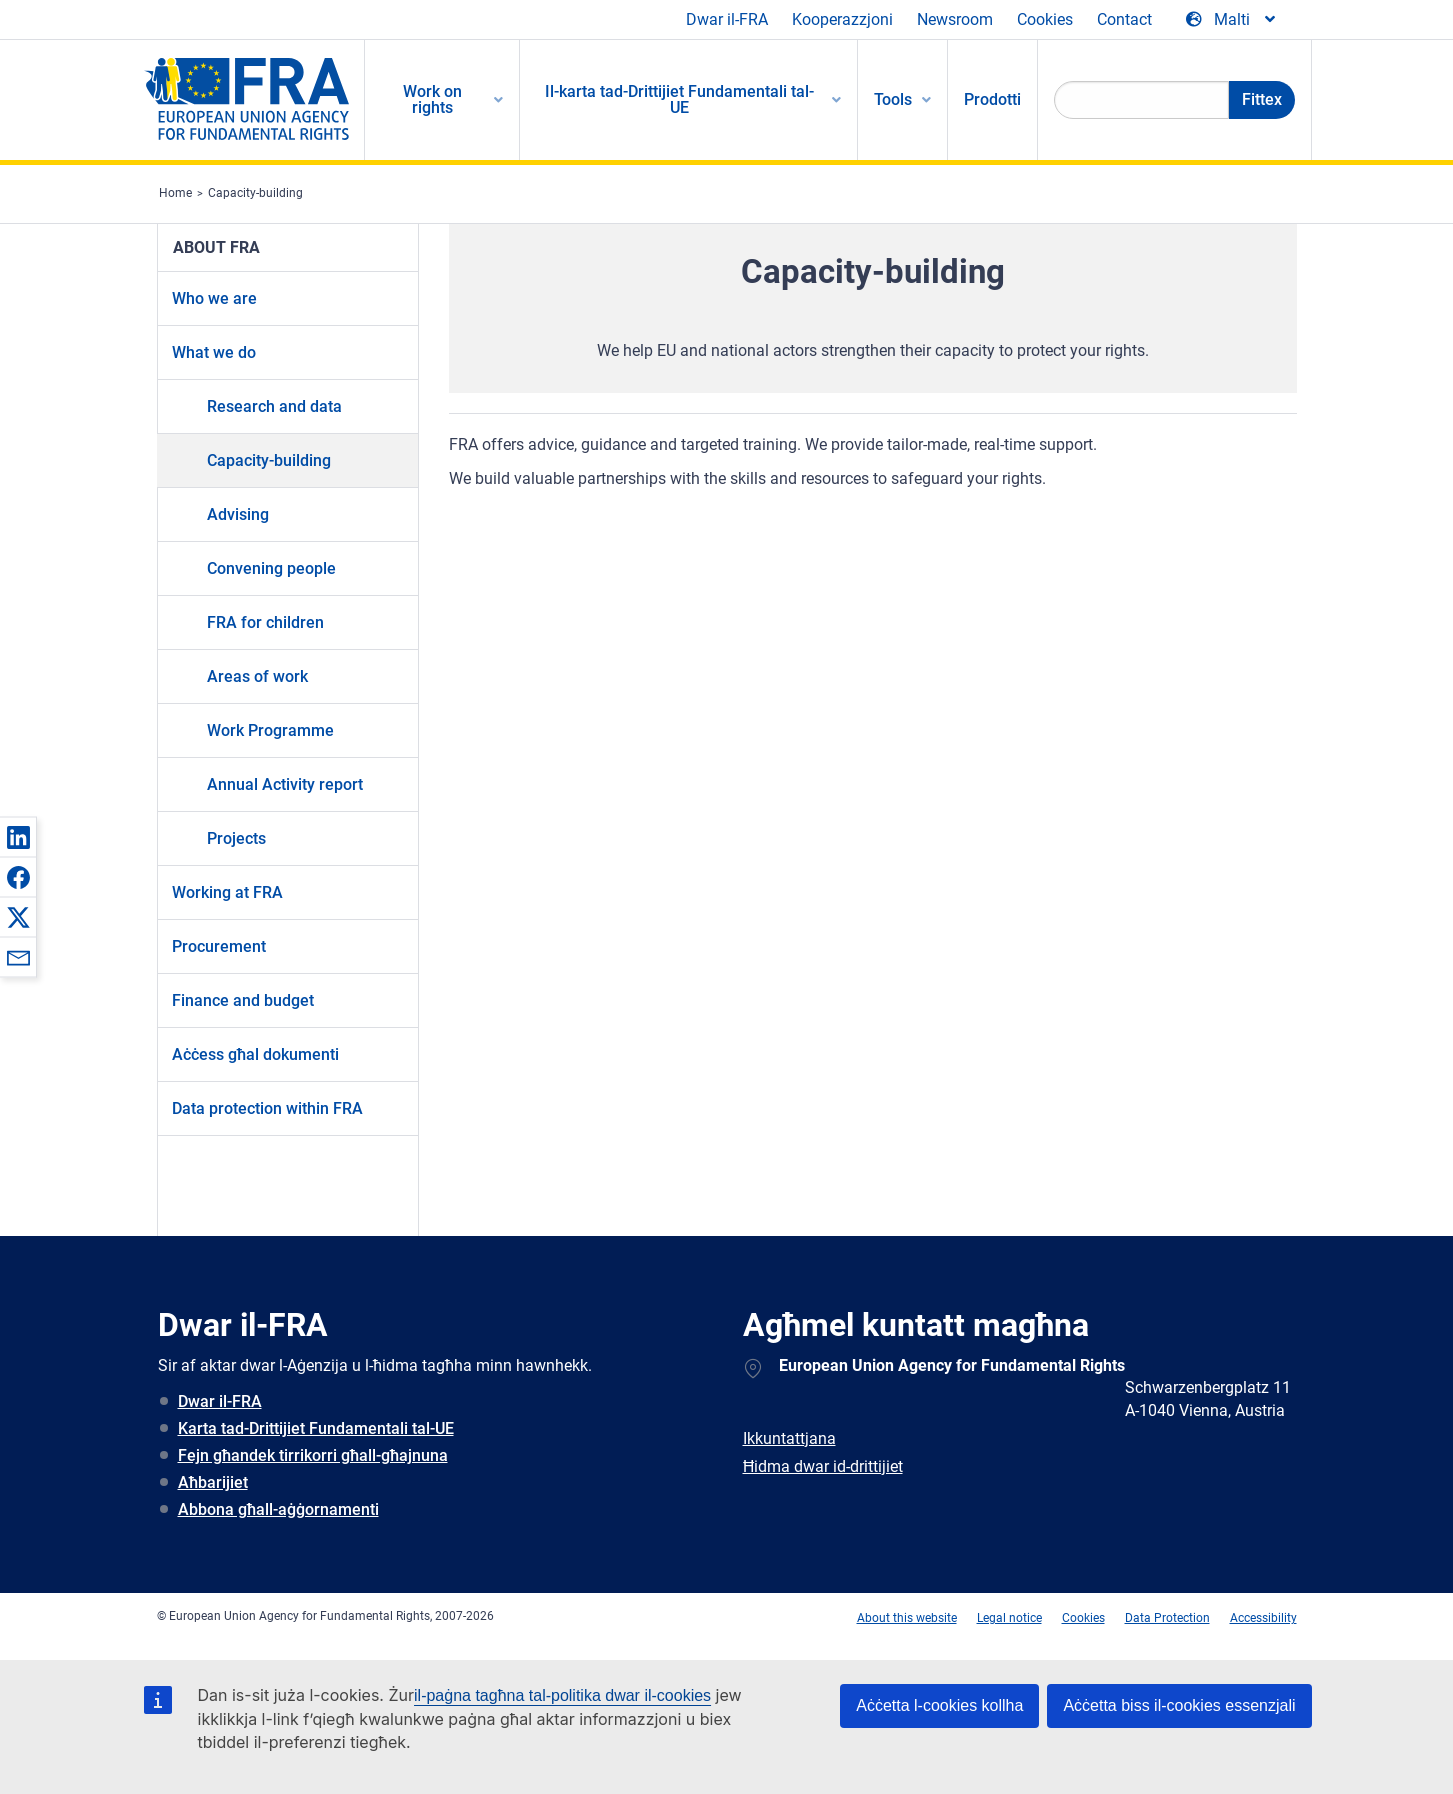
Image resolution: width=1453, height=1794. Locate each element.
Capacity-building (255, 193)
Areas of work (257, 676)
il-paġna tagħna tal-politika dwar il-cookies (562, 1695)
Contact (1124, 19)
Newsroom (955, 19)
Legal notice (1009, 1618)
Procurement (219, 946)
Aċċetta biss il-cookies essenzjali (1179, 1705)
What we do (214, 352)
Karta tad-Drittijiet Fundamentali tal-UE (316, 1428)
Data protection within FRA (267, 1108)
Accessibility (1263, 1618)
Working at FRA (227, 892)
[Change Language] (1232, 20)
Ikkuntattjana (789, 1438)
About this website (907, 1618)
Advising (238, 514)
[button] (18, 837)
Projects (236, 838)
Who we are (214, 298)
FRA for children (265, 622)
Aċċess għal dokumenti (255, 1054)
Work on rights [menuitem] (432, 99)
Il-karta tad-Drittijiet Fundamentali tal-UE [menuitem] (679, 99)
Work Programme (270, 730)
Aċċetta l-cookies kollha (939, 1705)
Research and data (274, 406)
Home (175, 193)
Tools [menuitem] (893, 99)
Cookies (1045, 19)
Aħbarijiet (213, 1482)
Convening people (271, 568)
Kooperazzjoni (842, 19)
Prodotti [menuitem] (992, 99)
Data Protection (1167, 1618)
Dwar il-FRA (727, 19)
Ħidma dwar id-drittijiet (823, 1466)
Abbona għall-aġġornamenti (278, 1509)
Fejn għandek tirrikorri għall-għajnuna (313, 1455)
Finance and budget (243, 1000)
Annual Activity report (285, 784)
